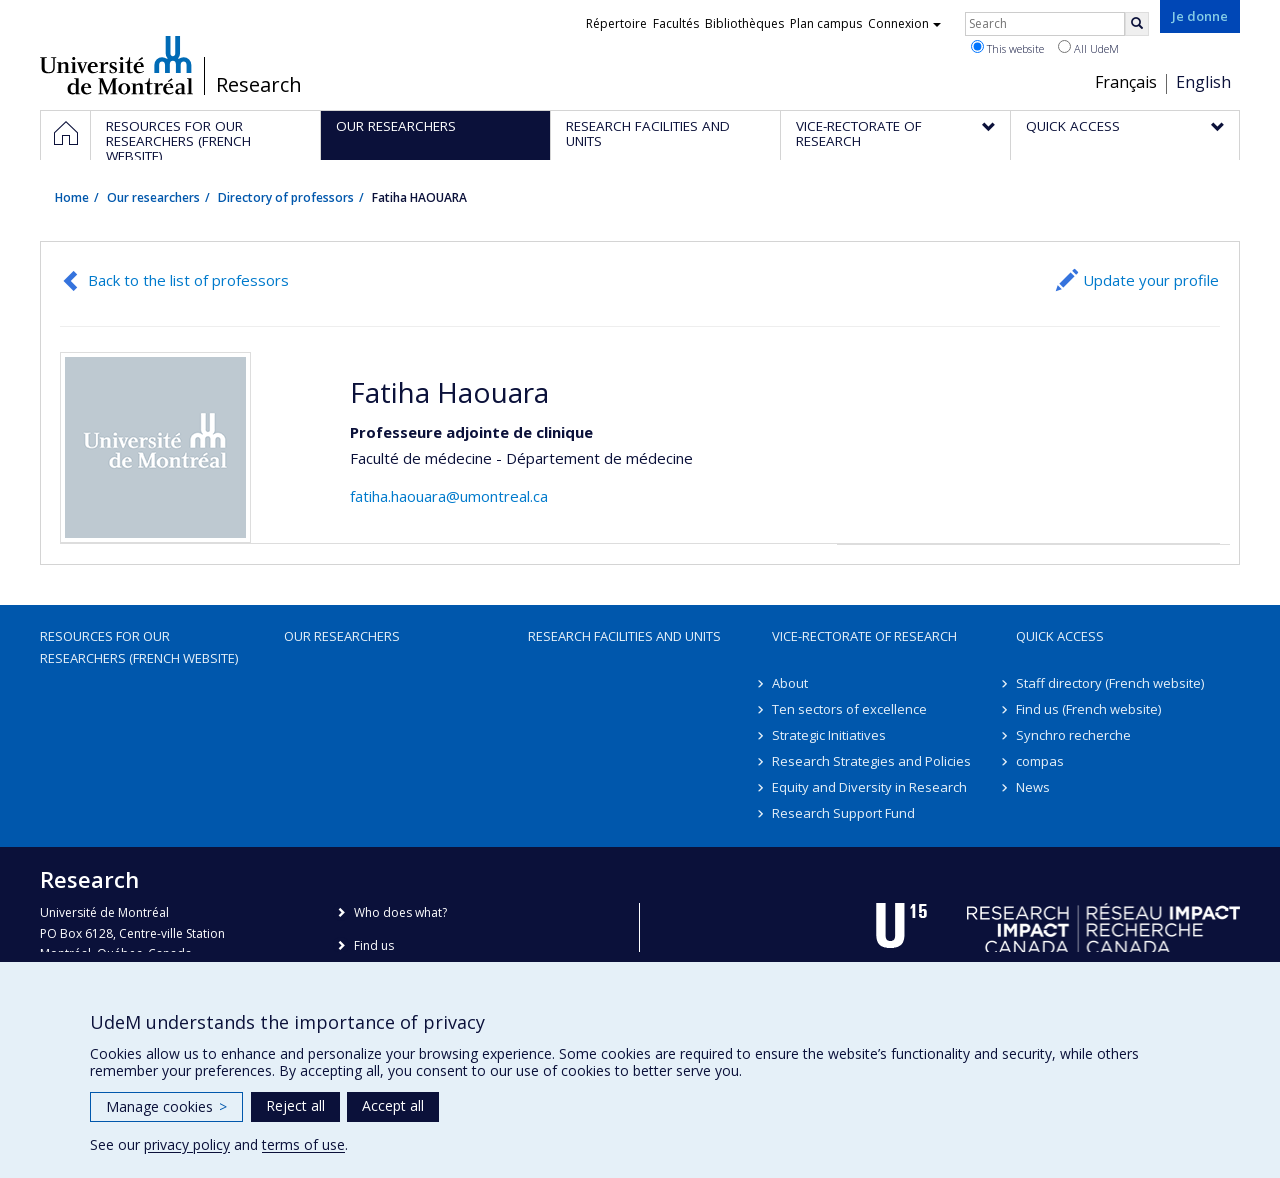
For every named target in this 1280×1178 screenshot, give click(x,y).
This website (1007, 48)
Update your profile (1151, 280)
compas (1040, 761)
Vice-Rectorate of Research (864, 636)
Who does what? (400, 912)
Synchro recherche (1073, 735)
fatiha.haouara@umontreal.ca (449, 496)
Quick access (1060, 636)
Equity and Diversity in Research (869, 787)
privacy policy (187, 1144)
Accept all (393, 1105)
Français (1126, 82)
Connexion (904, 23)
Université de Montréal (116, 65)
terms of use (303, 1144)
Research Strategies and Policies (871, 761)
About (790, 683)
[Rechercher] (1137, 24)
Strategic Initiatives (829, 735)
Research (259, 85)
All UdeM (1088, 48)
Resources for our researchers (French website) (139, 647)
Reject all (295, 1105)
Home (72, 197)
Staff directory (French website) (1110, 683)
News (1033, 787)
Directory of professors (286, 197)
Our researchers (153, 197)
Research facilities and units (624, 636)
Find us (374, 945)
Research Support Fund (843, 813)
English (1203, 82)
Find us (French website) (1088, 709)
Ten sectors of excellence (849, 709)
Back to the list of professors (188, 280)
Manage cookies (166, 1106)
